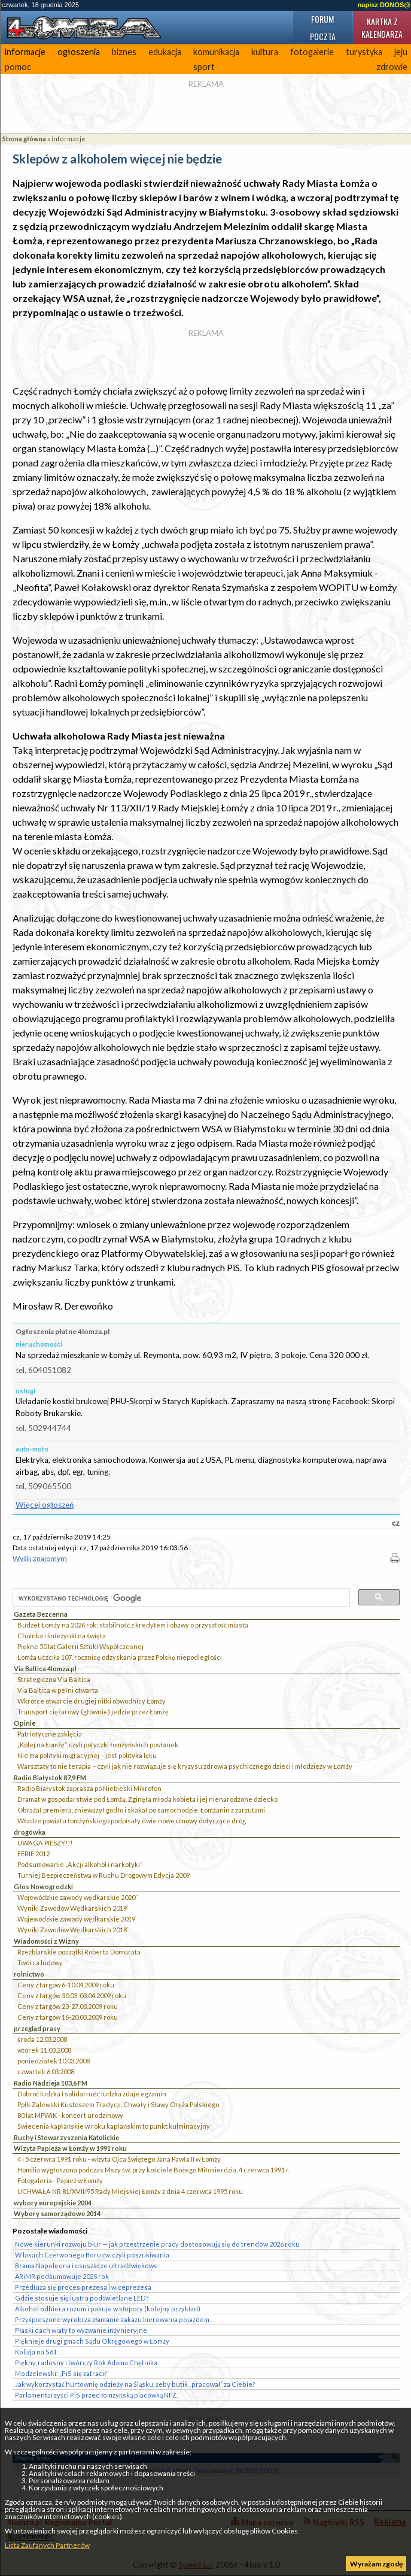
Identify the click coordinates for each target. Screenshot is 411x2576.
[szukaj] (180, 1598)
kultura (264, 52)
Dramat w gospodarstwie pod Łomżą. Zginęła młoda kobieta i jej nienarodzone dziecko (147, 1799)
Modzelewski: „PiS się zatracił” (61, 2373)
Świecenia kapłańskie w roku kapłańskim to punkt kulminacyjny (113, 2126)
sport (204, 67)
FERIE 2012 (33, 1853)
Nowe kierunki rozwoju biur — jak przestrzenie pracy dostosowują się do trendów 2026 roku (157, 2244)
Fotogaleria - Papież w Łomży (60, 2180)
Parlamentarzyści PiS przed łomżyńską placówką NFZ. (96, 2395)
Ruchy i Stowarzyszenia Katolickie (66, 2137)
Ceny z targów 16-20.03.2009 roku (67, 2017)
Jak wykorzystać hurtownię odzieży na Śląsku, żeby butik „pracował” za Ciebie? (135, 2384)
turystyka (364, 52)
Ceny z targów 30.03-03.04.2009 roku (71, 1995)
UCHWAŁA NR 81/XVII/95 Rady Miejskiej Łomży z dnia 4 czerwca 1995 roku (130, 2191)
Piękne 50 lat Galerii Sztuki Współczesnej (80, 1646)
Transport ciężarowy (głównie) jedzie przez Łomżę (93, 1712)
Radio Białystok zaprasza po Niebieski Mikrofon (89, 1788)
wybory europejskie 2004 (53, 2203)
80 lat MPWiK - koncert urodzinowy (70, 2115)
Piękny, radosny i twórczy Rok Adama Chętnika (86, 2362)
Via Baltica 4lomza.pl (45, 1668)
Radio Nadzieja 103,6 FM (50, 2083)
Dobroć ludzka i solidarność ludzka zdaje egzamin (91, 2094)
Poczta (323, 36)
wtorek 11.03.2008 (44, 2050)
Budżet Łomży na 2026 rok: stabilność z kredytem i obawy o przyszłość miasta (132, 1625)
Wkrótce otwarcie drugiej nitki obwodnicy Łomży (91, 1701)
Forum (322, 19)
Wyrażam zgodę (376, 2563)
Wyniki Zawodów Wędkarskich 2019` (73, 1908)
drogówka (29, 1832)
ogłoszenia (78, 52)
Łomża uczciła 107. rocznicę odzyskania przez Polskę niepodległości (119, 1657)
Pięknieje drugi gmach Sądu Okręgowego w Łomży (92, 2341)
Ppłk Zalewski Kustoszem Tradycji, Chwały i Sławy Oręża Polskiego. (118, 2104)
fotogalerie (312, 52)
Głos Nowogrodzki (43, 1886)
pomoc (18, 67)
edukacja (164, 52)
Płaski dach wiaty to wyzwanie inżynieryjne (81, 2330)
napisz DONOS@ (384, 4)
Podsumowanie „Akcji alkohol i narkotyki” (79, 1864)
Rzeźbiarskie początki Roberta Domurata (79, 1952)
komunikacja (216, 52)
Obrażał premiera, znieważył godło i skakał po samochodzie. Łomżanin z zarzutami (141, 1810)
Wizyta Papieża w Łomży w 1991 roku (70, 2148)
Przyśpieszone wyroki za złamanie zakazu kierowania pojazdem (112, 2319)
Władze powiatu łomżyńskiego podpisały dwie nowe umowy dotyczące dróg (131, 1821)
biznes (124, 52)
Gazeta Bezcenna (41, 1614)
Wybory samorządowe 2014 (57, 2213)
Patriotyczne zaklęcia (49, 1734)
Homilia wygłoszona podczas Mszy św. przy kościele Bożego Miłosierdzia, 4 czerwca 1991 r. (153, 2170)
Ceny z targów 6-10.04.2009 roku (65, 1985)
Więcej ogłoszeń (45, 1505)
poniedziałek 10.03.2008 (53, 2061)
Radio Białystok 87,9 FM (50, 1777)
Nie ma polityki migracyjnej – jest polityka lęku (87, 1755)
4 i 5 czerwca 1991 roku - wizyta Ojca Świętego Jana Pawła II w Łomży (119, 2159)
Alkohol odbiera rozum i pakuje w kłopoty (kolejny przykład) (107, 2309)
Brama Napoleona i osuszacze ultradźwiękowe (86, 2265)
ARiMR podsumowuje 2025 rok (62, 2276)
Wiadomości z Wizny (46, 1941)
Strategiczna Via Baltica (53, 1679)
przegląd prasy (37, 2028)
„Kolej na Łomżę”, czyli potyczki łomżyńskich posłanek (97, 1744)
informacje (25, 52)
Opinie (24, 1723)
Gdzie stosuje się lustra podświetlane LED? (82, 2298)
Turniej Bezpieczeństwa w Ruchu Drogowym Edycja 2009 (103, 1875)
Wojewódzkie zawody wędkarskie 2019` (77, 1919)
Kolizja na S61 (36, 2352)
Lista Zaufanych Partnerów (47, 2545)
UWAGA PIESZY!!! (44, 1843)
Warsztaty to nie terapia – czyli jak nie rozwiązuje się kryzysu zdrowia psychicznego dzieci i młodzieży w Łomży (184, 1766)
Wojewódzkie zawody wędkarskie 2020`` (78, 1897)
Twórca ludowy (40, 1962)
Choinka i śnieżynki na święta (61, 1635)
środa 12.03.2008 (42, 2039)
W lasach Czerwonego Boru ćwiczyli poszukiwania (92, 2255)
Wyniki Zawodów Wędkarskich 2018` (73, 1929)
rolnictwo (29, 1974)
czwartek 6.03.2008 (45, 2071)
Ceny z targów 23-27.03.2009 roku (67, 2006)
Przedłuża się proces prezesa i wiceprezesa (83, 2287)
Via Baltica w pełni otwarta (57, 1690)
